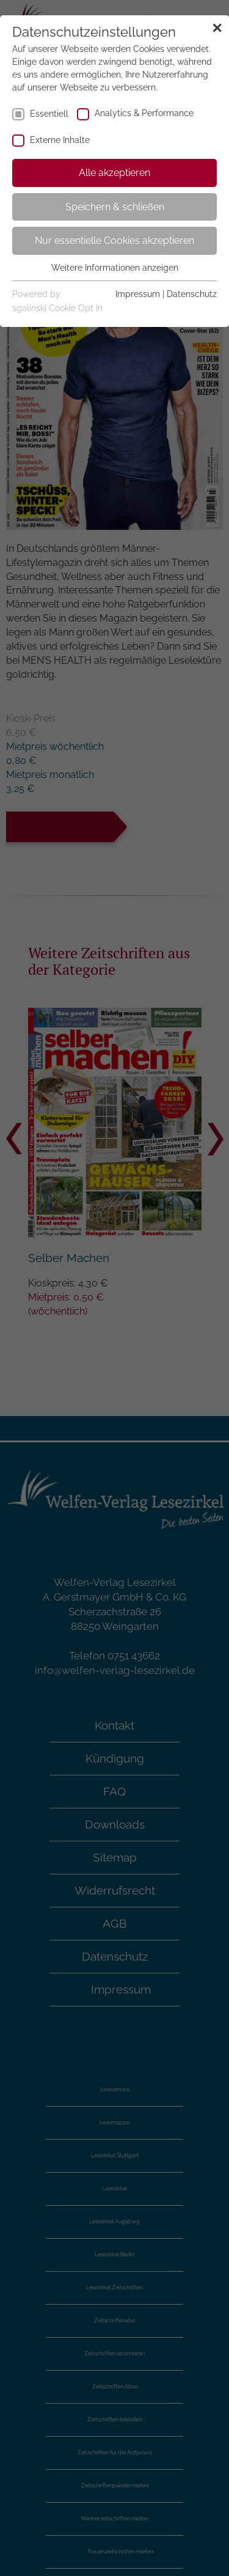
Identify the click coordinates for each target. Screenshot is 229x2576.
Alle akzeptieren (114, 172)
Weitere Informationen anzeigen (114, 268)
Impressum (137, 294)
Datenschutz (192, 294)
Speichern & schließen (114, 207)
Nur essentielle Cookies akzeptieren (114, 240)
